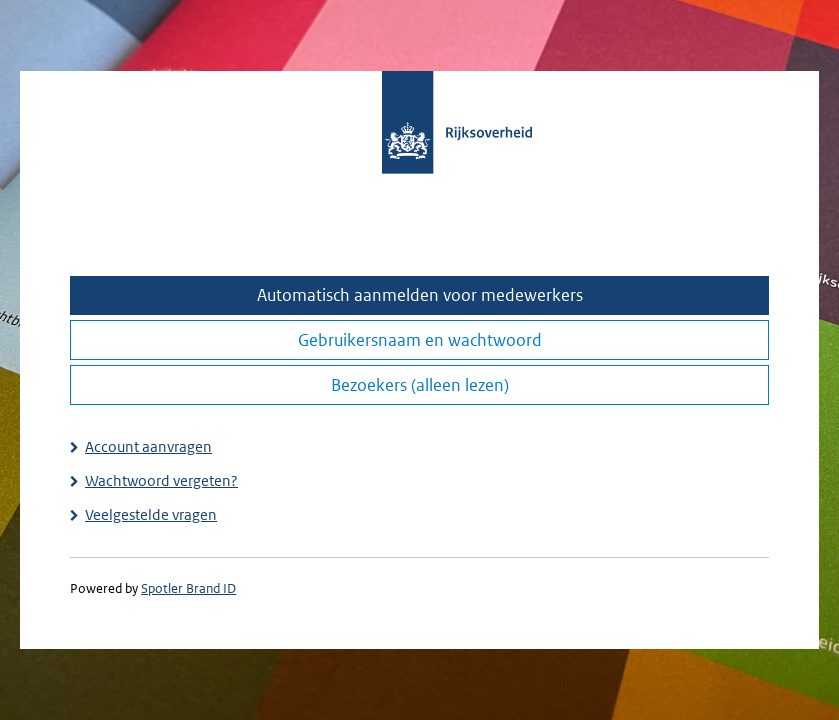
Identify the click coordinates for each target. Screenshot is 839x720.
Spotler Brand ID (188, 588)
